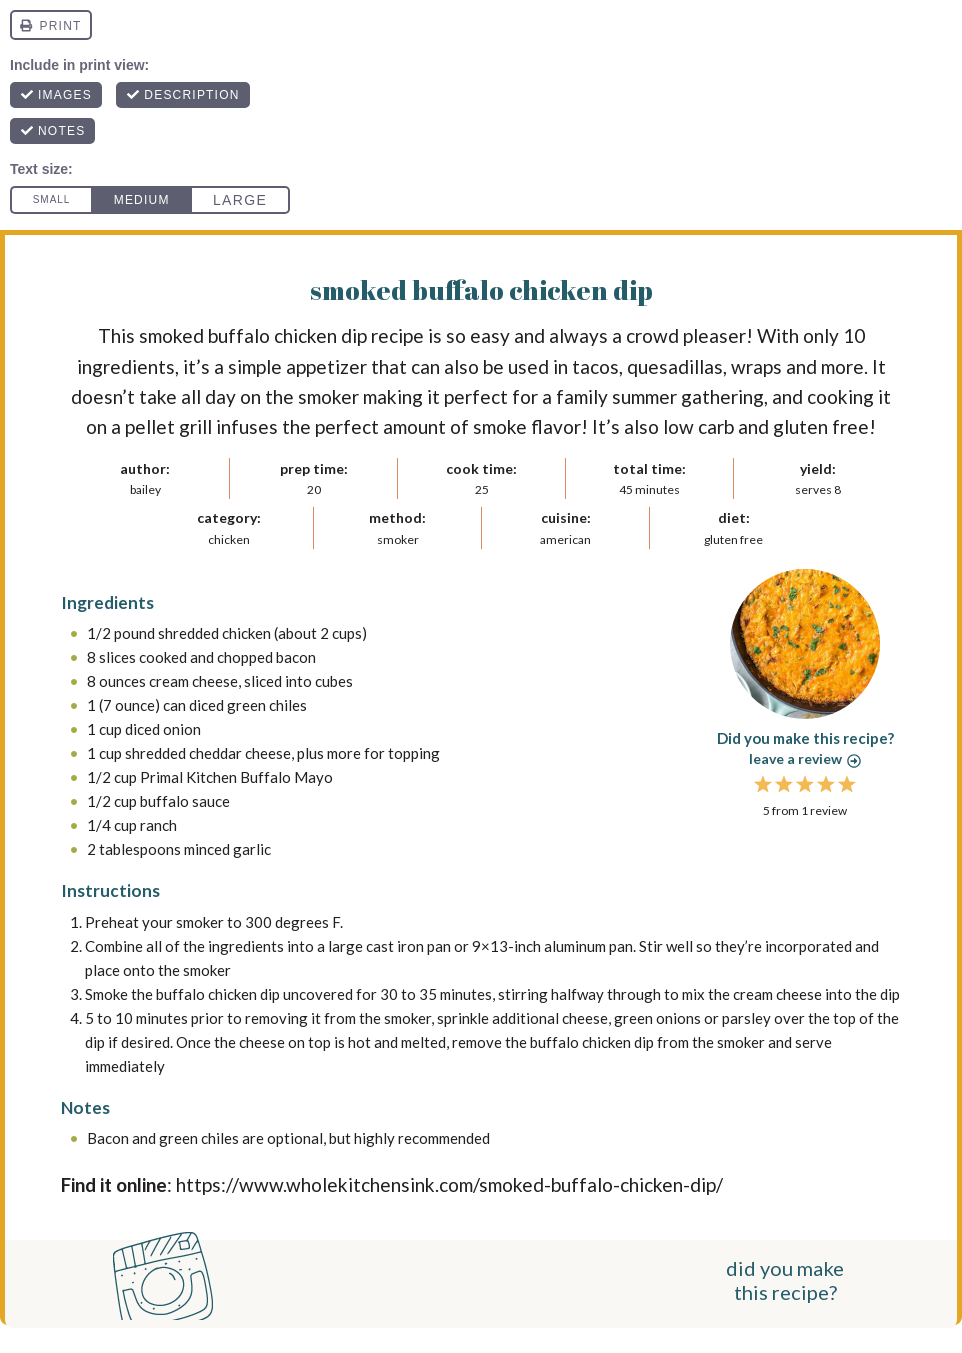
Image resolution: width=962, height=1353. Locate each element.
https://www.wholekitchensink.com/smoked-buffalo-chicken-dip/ (449, 1184)
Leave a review (805, 758)
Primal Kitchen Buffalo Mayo (236, 777)
